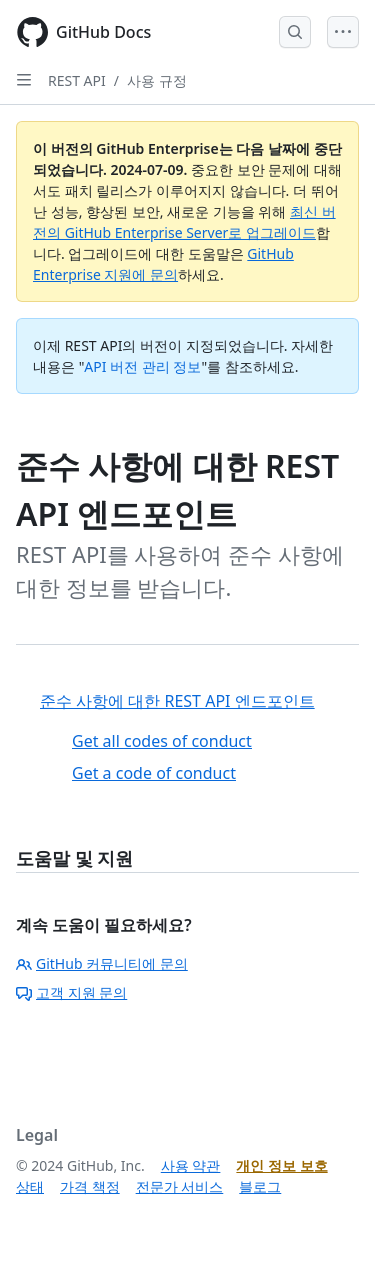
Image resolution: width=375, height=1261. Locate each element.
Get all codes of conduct (162, 741)
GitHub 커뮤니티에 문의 (102, 963)
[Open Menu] (343, 32)
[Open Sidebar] (24, 80)
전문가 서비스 (180, 1186)
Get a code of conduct (154, 773)
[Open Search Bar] (295, 32)
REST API (77, 80)
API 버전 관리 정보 (142, 366)
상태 (30, 1186)
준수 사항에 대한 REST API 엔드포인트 (177, 701)
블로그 (260, 1186)
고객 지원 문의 (71, 992)
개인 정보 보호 (281, 1165)
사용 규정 (157, 80)
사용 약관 (191, 1165)
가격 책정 (90, 1186)
